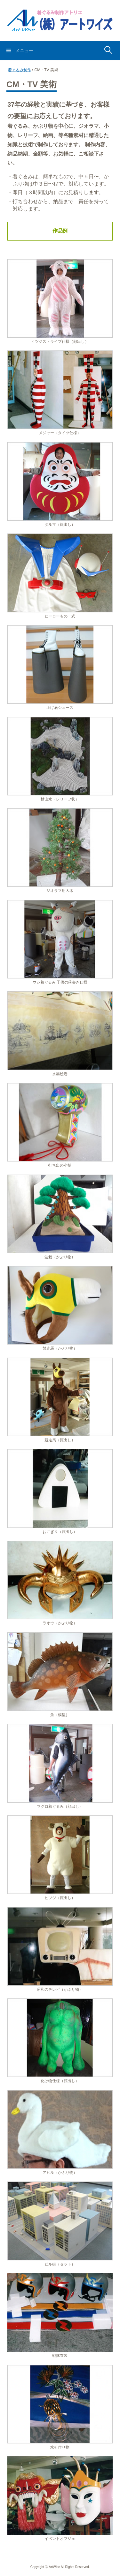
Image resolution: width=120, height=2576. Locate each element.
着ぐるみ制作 (19, 70)
